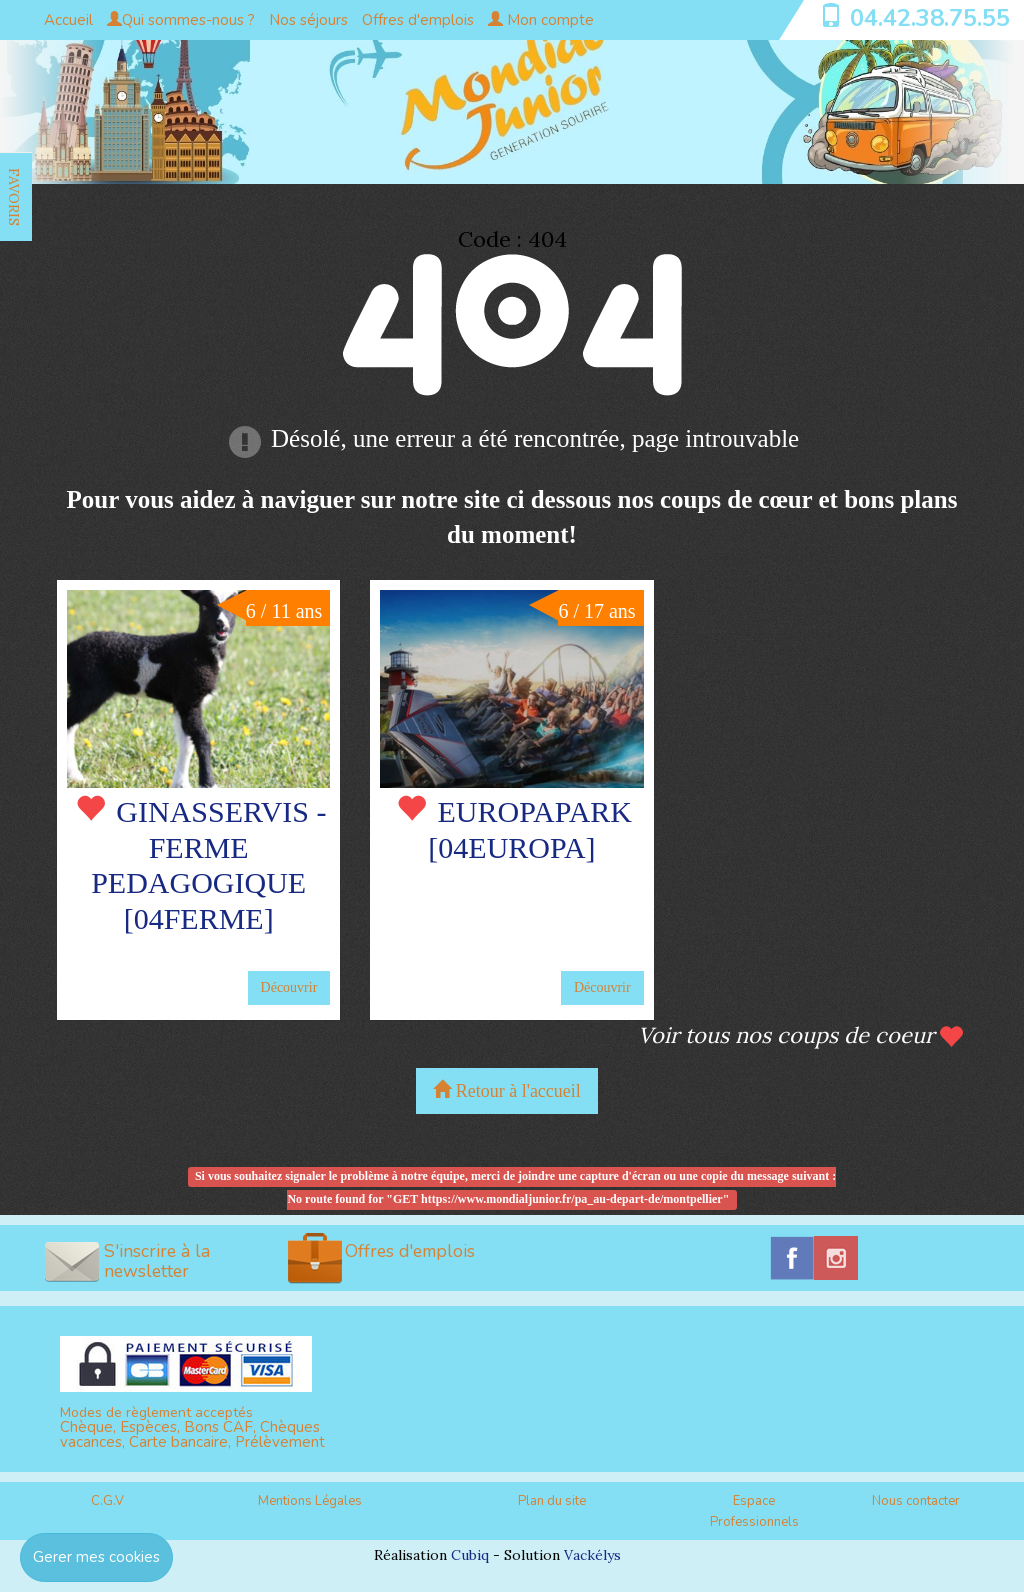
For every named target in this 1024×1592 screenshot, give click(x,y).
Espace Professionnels (754, 1511)
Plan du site (552, 1501)
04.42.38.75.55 (930, 18)
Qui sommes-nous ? (181, 20)
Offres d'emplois (418, 20)
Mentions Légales (310, 1501)
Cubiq (470, 1555)
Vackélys (592, 1555)
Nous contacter (916, 1501)
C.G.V (107, 1501)
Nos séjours (308, 20)
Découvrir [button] (289, 987)
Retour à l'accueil (507, 1090)
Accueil (68, 20)
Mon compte (541, 20)
